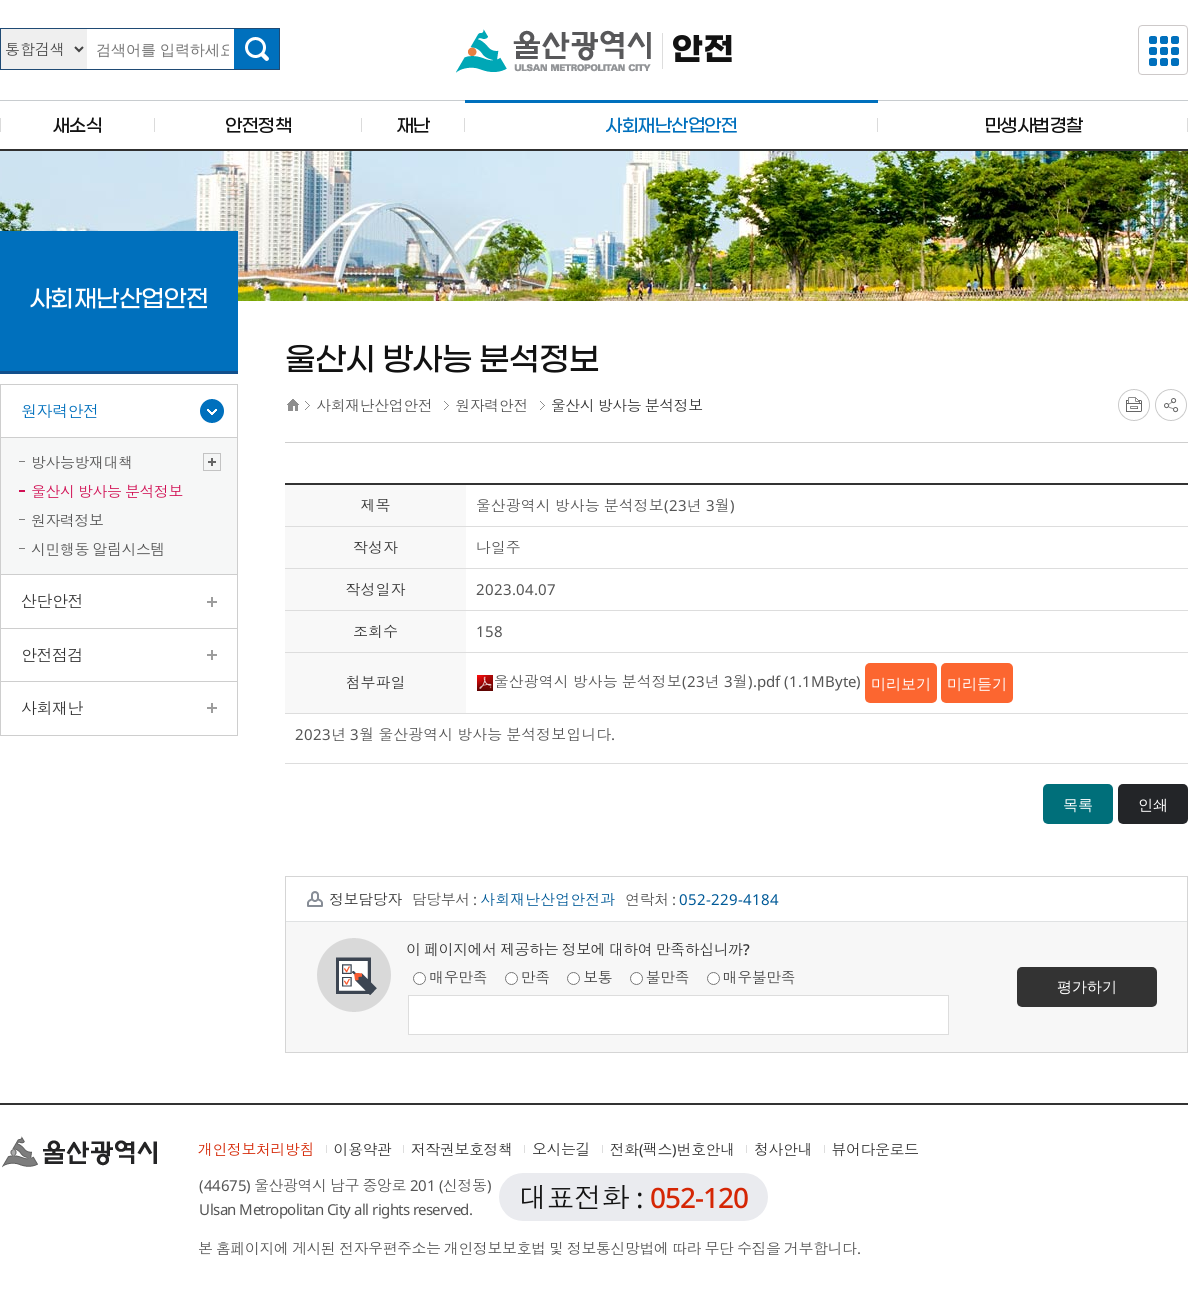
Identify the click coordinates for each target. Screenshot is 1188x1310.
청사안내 (783, 1149)
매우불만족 (751, 977)
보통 (589, 977)
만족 (527, 977)
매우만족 (450, 977)
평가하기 (1087, 986)
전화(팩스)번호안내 (672, 1149)
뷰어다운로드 (875, 1149)
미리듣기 (977, 683)
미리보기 (901, 683)
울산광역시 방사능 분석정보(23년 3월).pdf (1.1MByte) (668, 681)
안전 (702, 50)
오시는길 (561, 1149)
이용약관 (363, 1149)
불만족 (660, 977)
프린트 (1134, 405)
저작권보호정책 (462, 1149)
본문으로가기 (594, 0)
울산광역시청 (553, 51)
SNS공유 (1171, 405)
